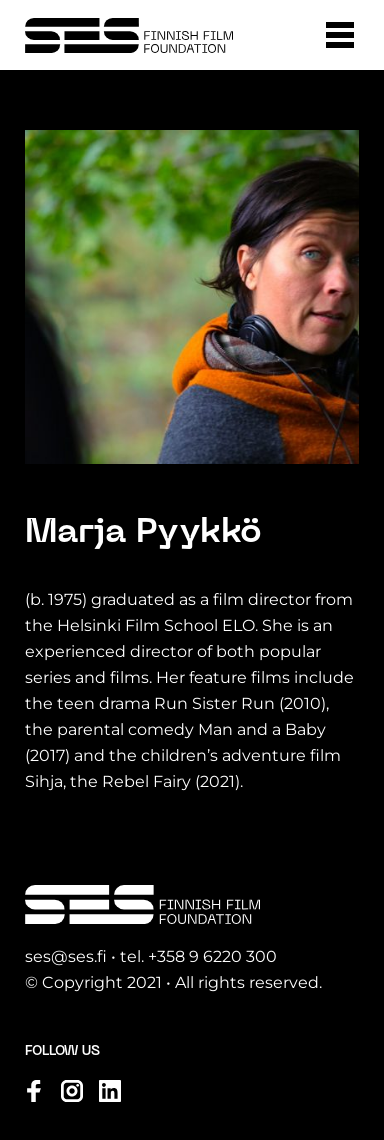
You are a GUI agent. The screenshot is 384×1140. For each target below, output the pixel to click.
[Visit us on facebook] (34, 1091)
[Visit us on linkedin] (110, 1091)
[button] (340, 35)
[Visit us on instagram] (72, 1091)
